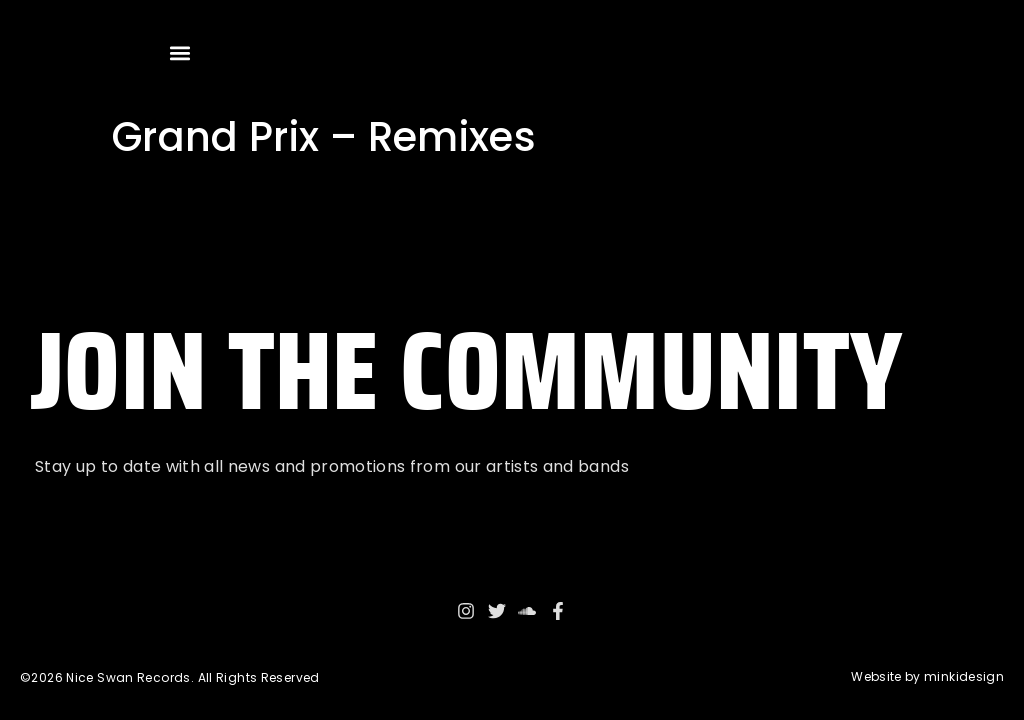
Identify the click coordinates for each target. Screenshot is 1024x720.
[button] (180, 52)
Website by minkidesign (927, 676)
